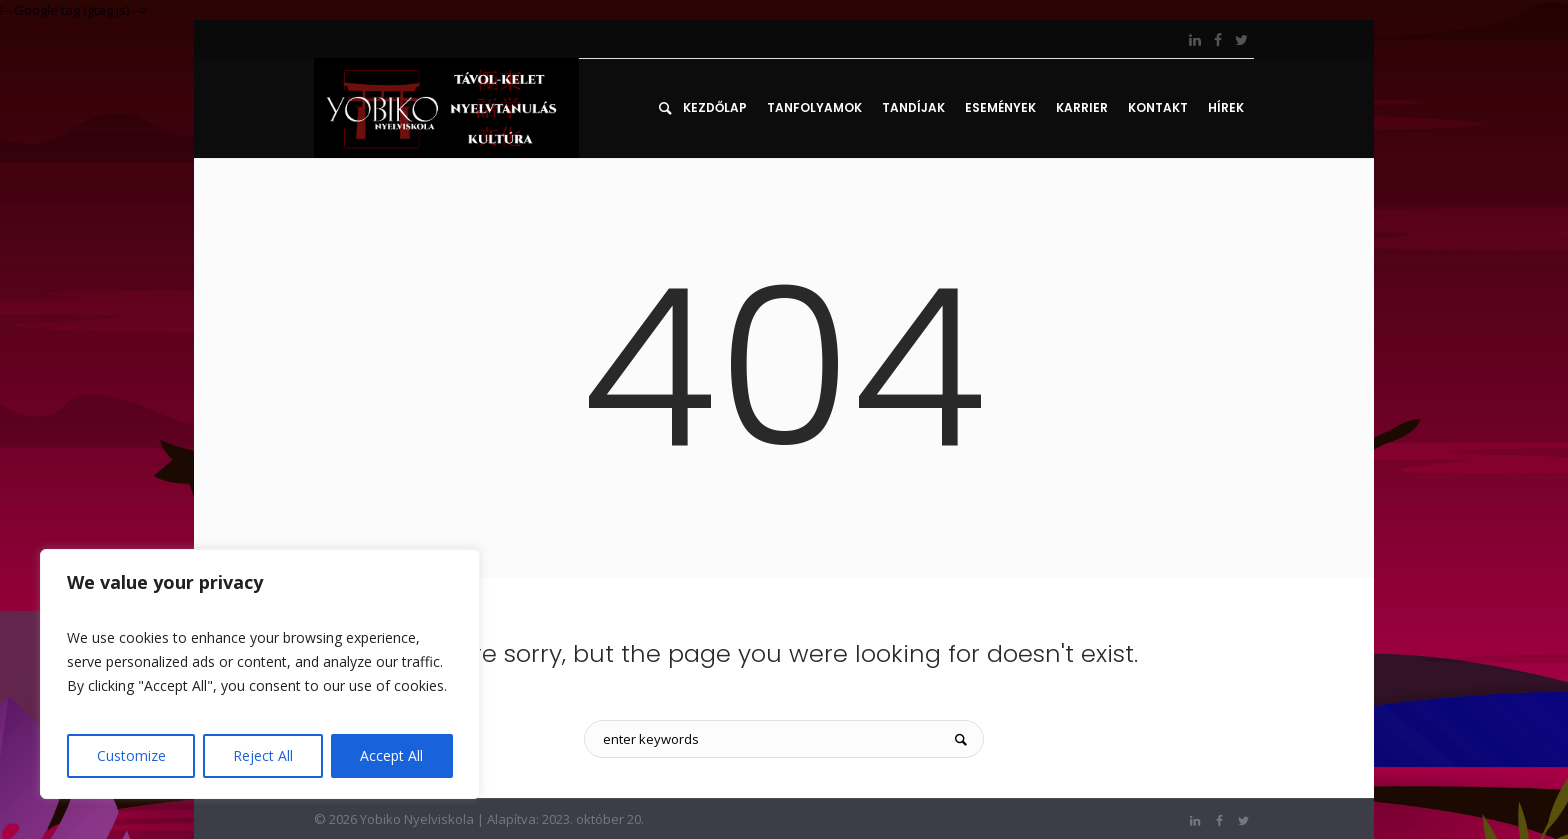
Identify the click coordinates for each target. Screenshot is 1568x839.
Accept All (391, 755)
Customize (131, 755)
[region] (260, 674)
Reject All (263, 755)
